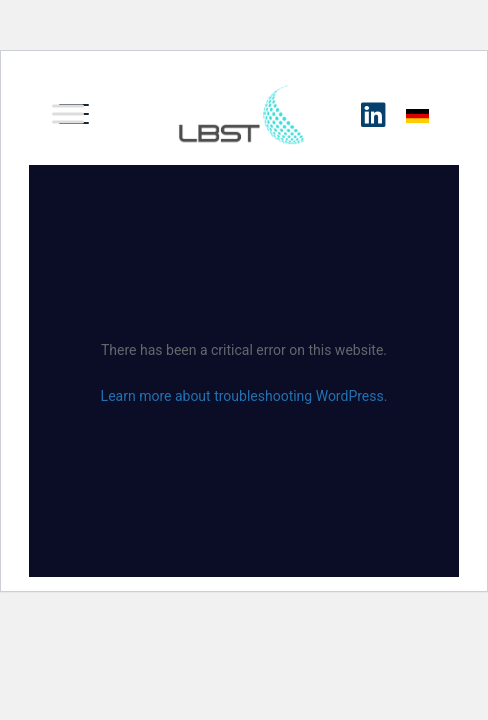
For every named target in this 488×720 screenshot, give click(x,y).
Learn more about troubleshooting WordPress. (244, 396)
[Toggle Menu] (68, 113)
